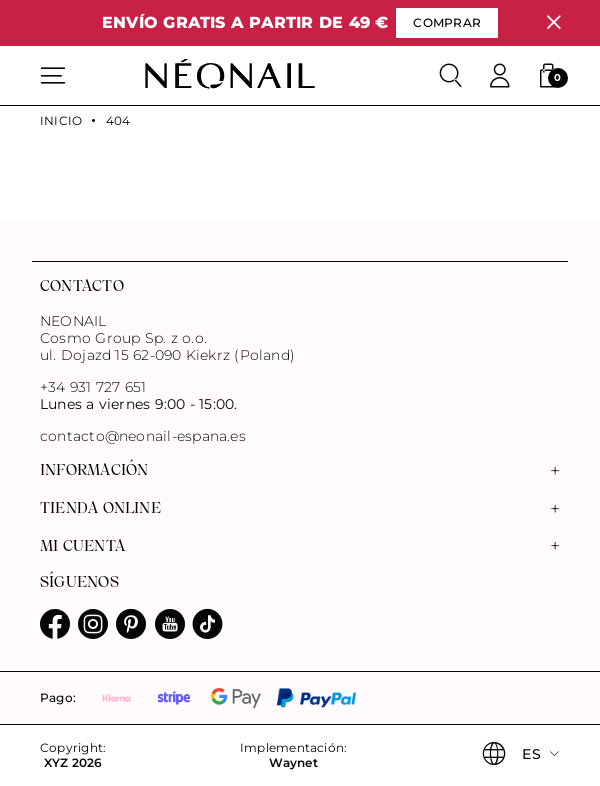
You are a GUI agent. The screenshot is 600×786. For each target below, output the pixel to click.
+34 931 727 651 (93, 387)
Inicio (61, 121)
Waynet (293, 763)
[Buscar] (451, 76)
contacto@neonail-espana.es (143, 436)
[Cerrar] (553, 22)
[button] (548, 76)
